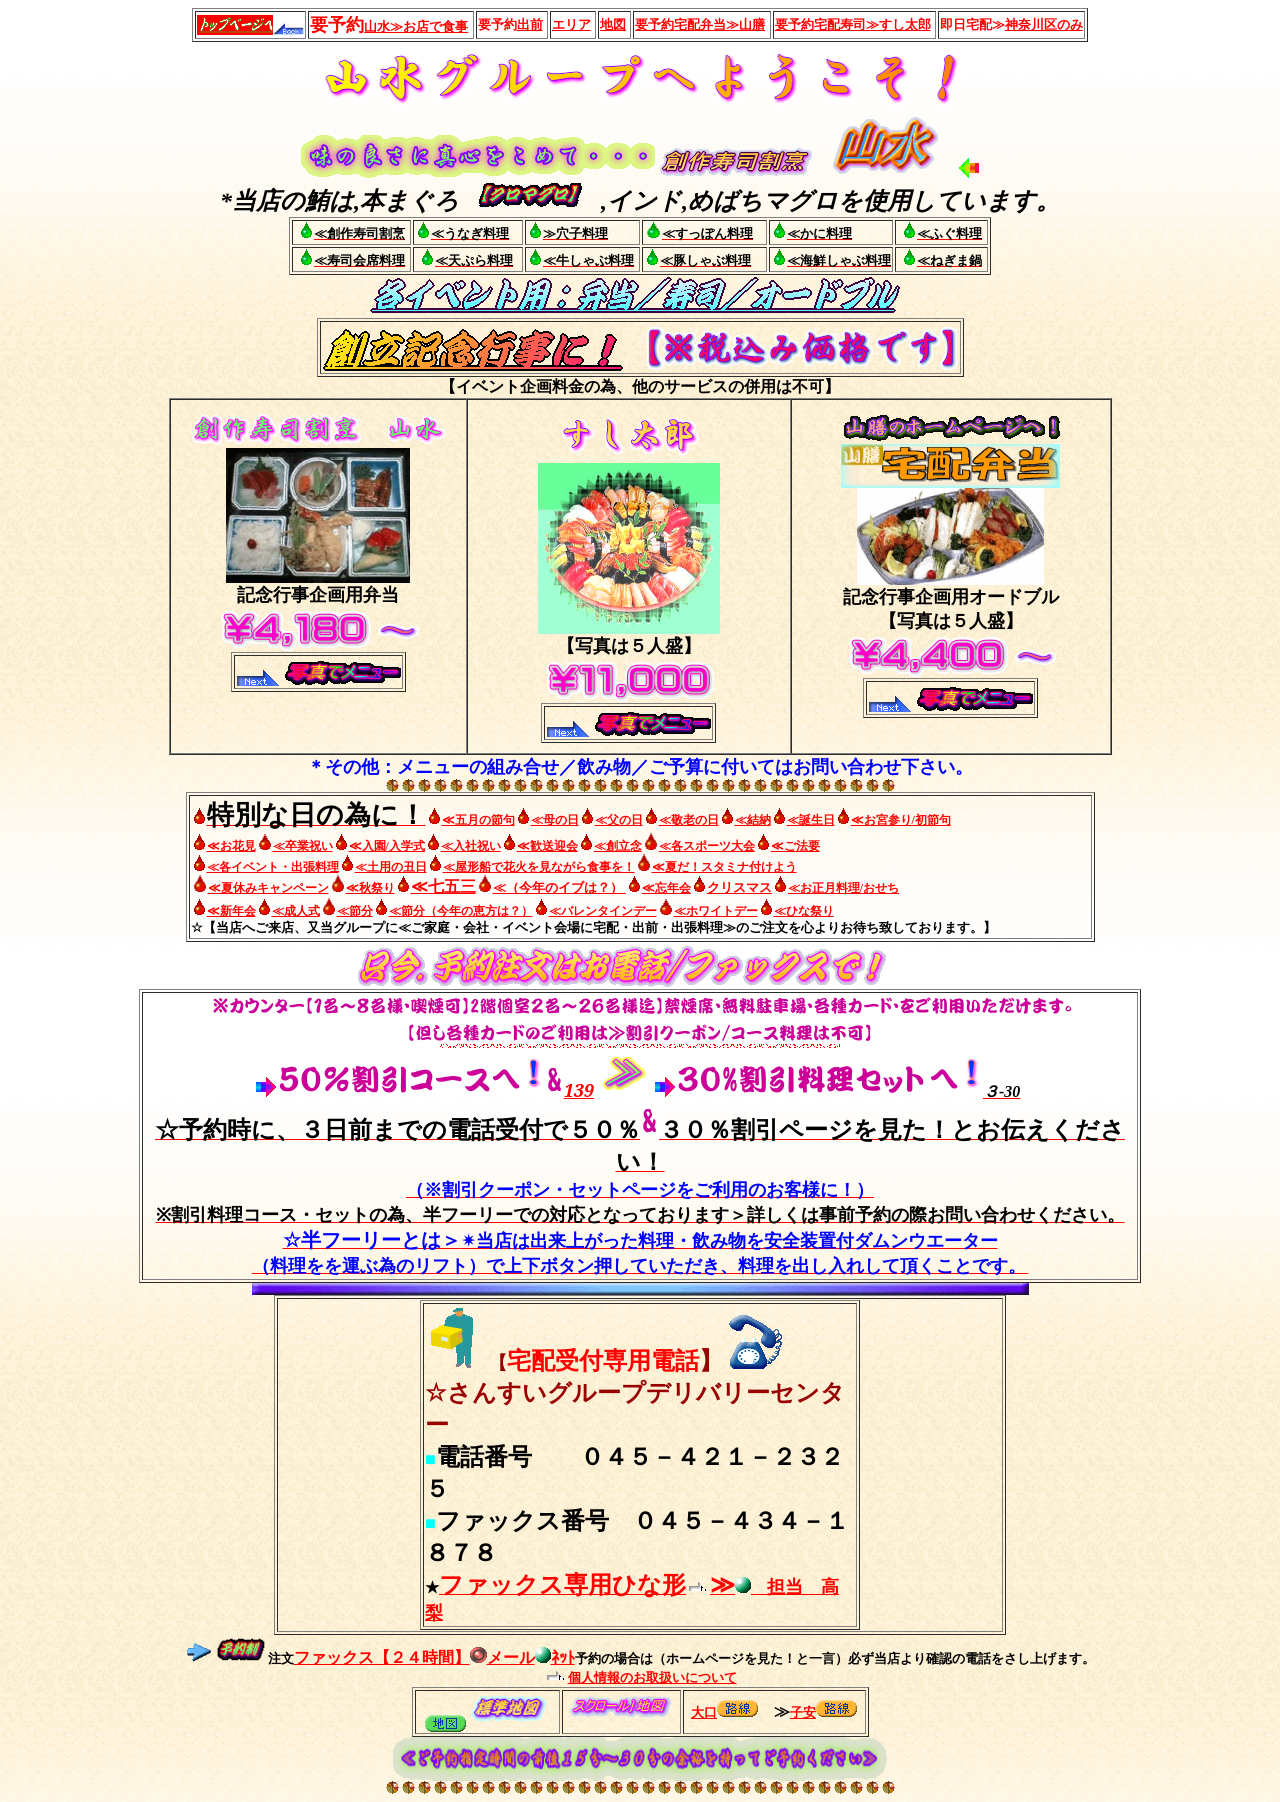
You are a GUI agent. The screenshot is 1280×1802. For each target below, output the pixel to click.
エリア (571, 24)
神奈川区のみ (1044, 24)
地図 (613, 24)
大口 (704, 1712)
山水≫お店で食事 (416, 26)
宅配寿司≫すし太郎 (853, 24)
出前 (530, 24)
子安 (803, 1712)
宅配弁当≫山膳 (700, 24)
